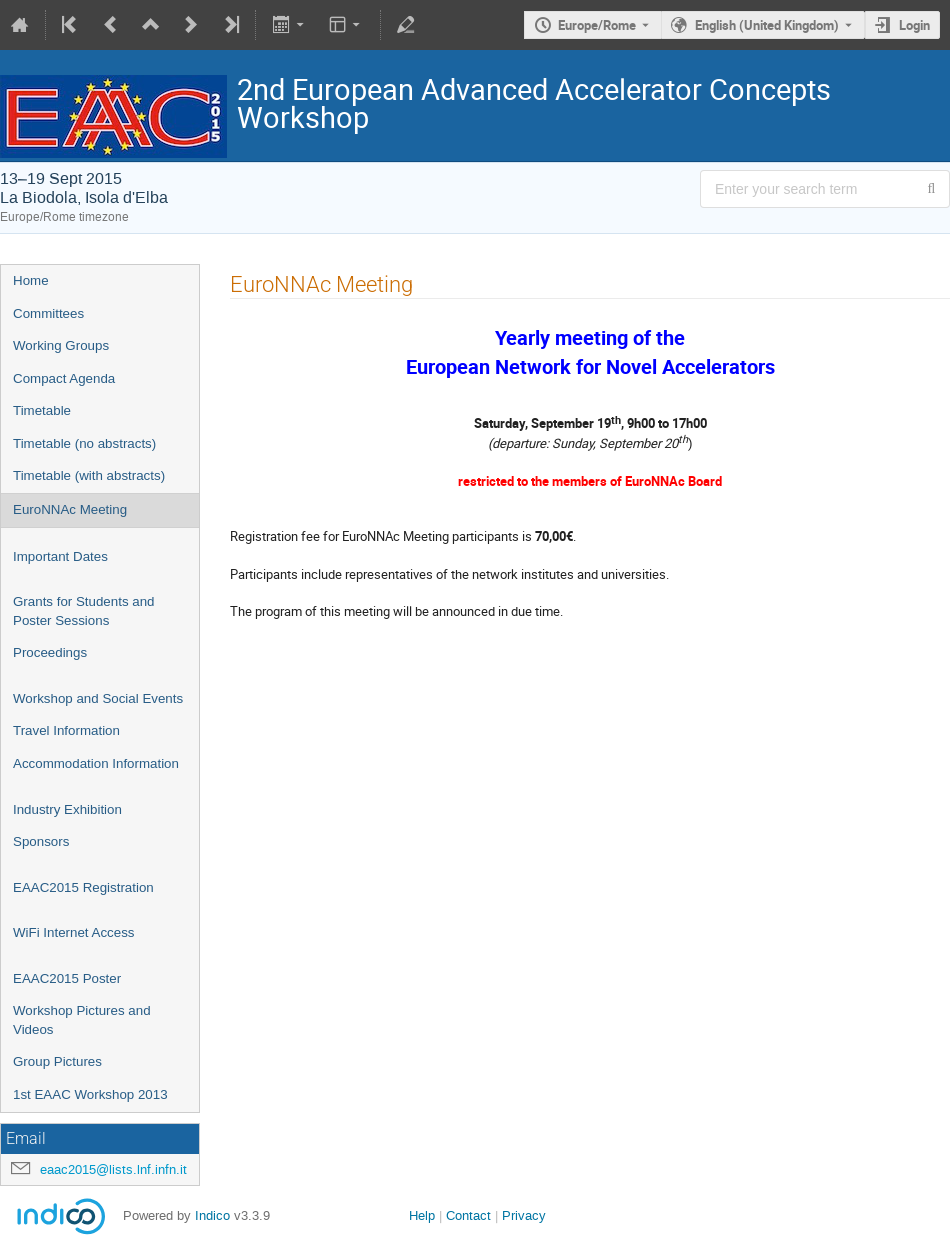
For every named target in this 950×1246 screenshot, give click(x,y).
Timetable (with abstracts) (89, 475)
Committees (48, 313)
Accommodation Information (96, 763)
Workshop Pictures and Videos (82, 1020)
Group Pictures (57, 1061)
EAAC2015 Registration (83, 887)
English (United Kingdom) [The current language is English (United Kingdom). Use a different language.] (767, 25)
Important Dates (60, 556)
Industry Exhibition (67, 809)
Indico (212, 1215)
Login (914, 25)
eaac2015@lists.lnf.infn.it (113, 1169)
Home (31, 280)
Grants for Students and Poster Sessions (84, 611)
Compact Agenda (64, 378)
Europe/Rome (597, 25)
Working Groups (61, 345)
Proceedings (50, 652)
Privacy (524, 1215)
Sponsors (41, 841)
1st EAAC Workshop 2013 (90, 1094)
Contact (468, 1215)
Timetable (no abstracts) (84, 443)
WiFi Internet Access (73, 932)
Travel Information (66, 730)
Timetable (42, 410)
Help (422, 1215)
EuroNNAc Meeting (70, 509)
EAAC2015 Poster (67, 978)
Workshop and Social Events (98, 698)
